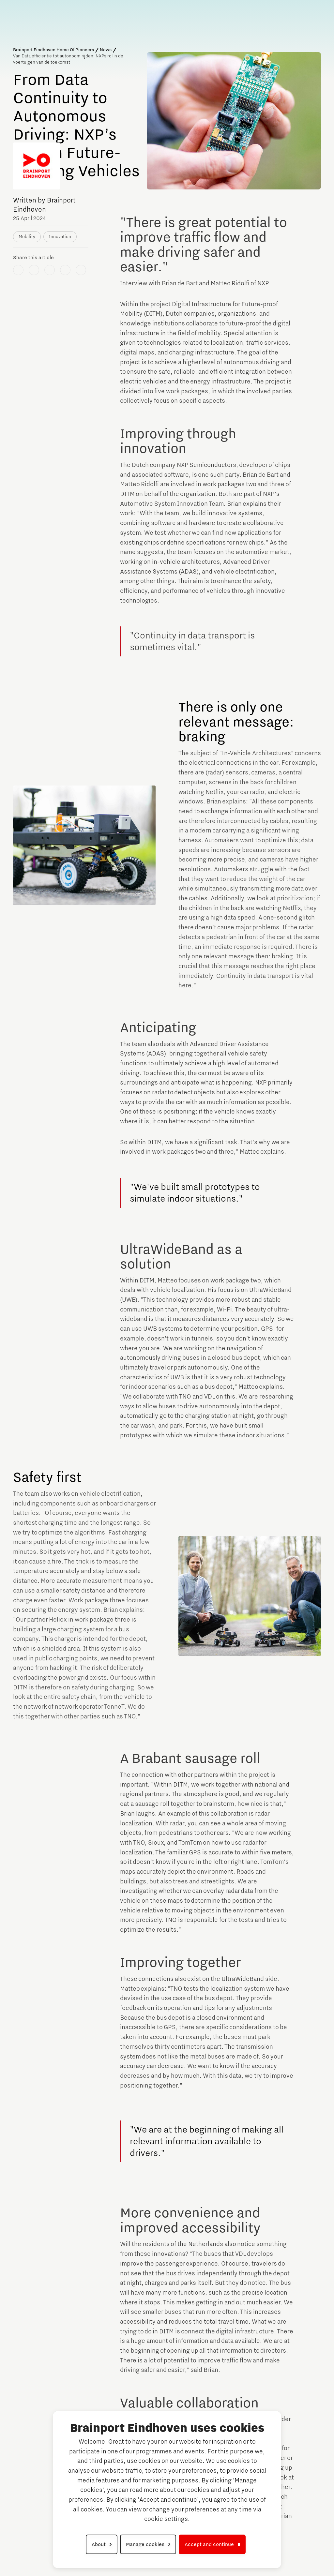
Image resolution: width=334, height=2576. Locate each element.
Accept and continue (209, 2544)
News (106, 49)
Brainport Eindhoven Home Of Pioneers (53, 49)
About (99, 2544)
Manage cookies (145, 2544)
